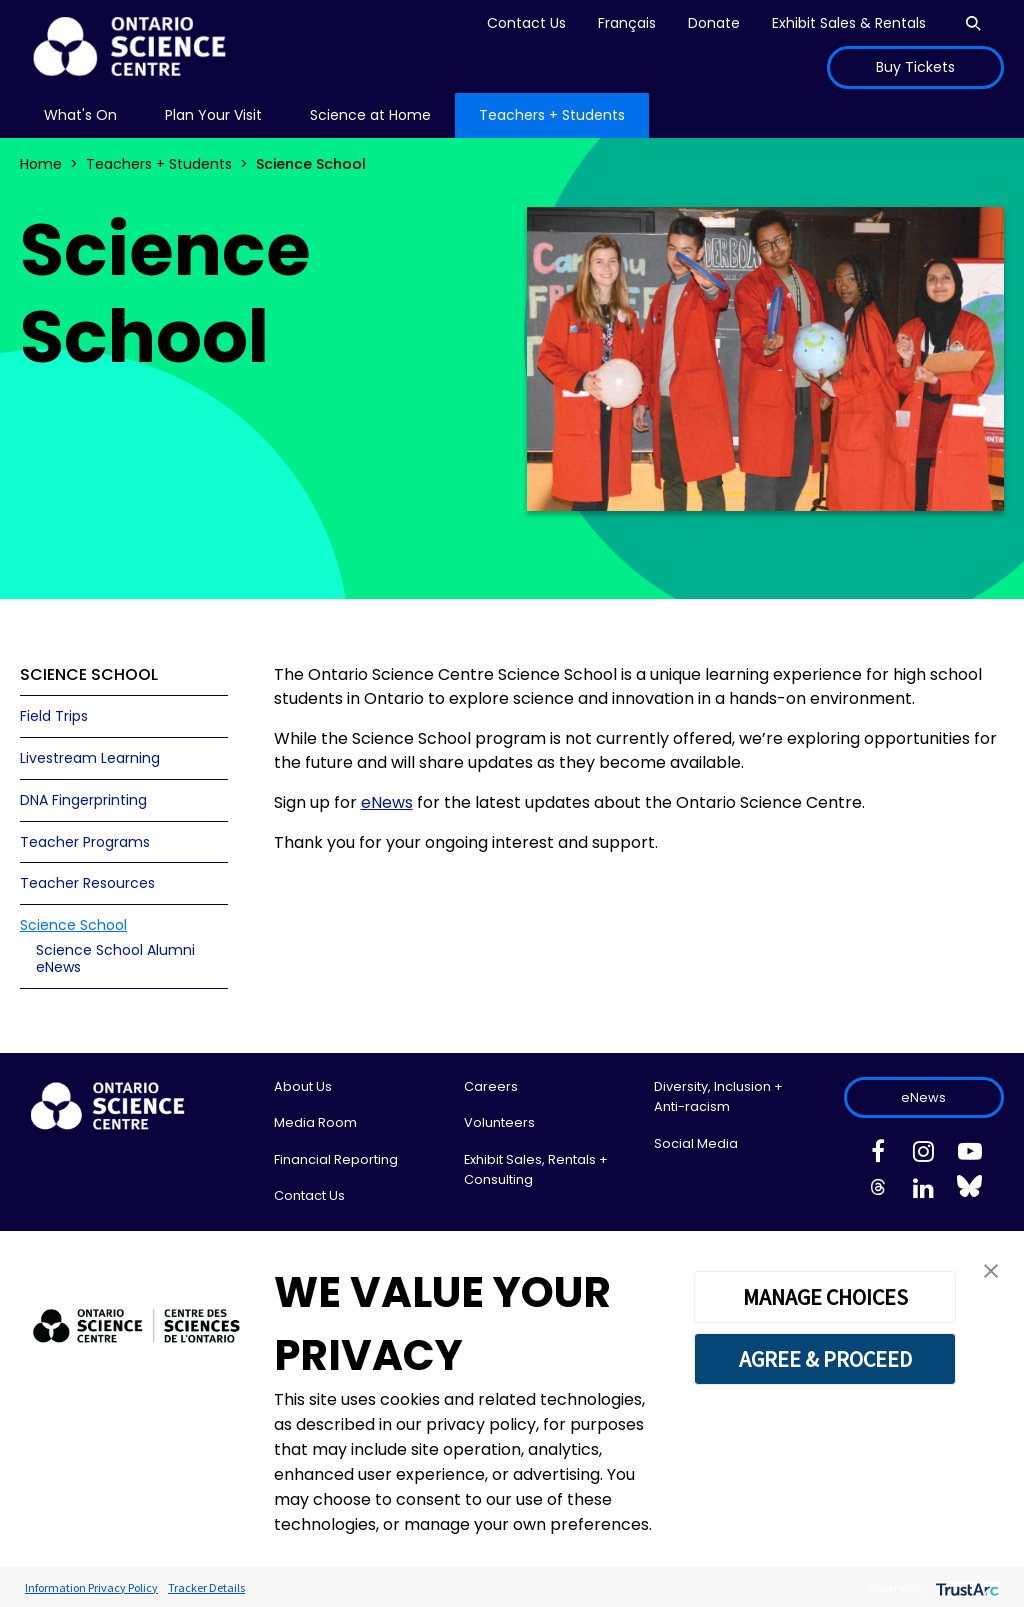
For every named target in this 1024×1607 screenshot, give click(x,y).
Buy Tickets (915, 67)
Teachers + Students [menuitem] (552, 115)
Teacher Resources (87, 883)
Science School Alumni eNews (115, 958)
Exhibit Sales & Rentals (849, 23)
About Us (303, 1086)
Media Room (315, 1122)
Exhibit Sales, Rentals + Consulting (536, 1169)
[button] (991, 1269)
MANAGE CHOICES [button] (825, 1297)
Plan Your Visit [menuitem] (213, 115)
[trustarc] (965, 1587)
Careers (491, 1086)
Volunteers (499, 1122)
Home (41, 164)
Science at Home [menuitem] (370, 115)
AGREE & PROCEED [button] (825, 1359)
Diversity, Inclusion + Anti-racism (718, 1096)
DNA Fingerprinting (83, 800)
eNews (923, 1097)
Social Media (696, 1143)
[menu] (80, 115)
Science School (73, 925)
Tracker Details (206, 1587)
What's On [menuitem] (80, 115)
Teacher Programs (85, 842)
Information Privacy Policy (91, 1587)
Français (627, 23)
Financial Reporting (336, 1159)
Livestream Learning (90, 758)
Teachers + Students (159, 164)
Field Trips (54, 716)
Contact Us (526, 23)
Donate (714, 23)
